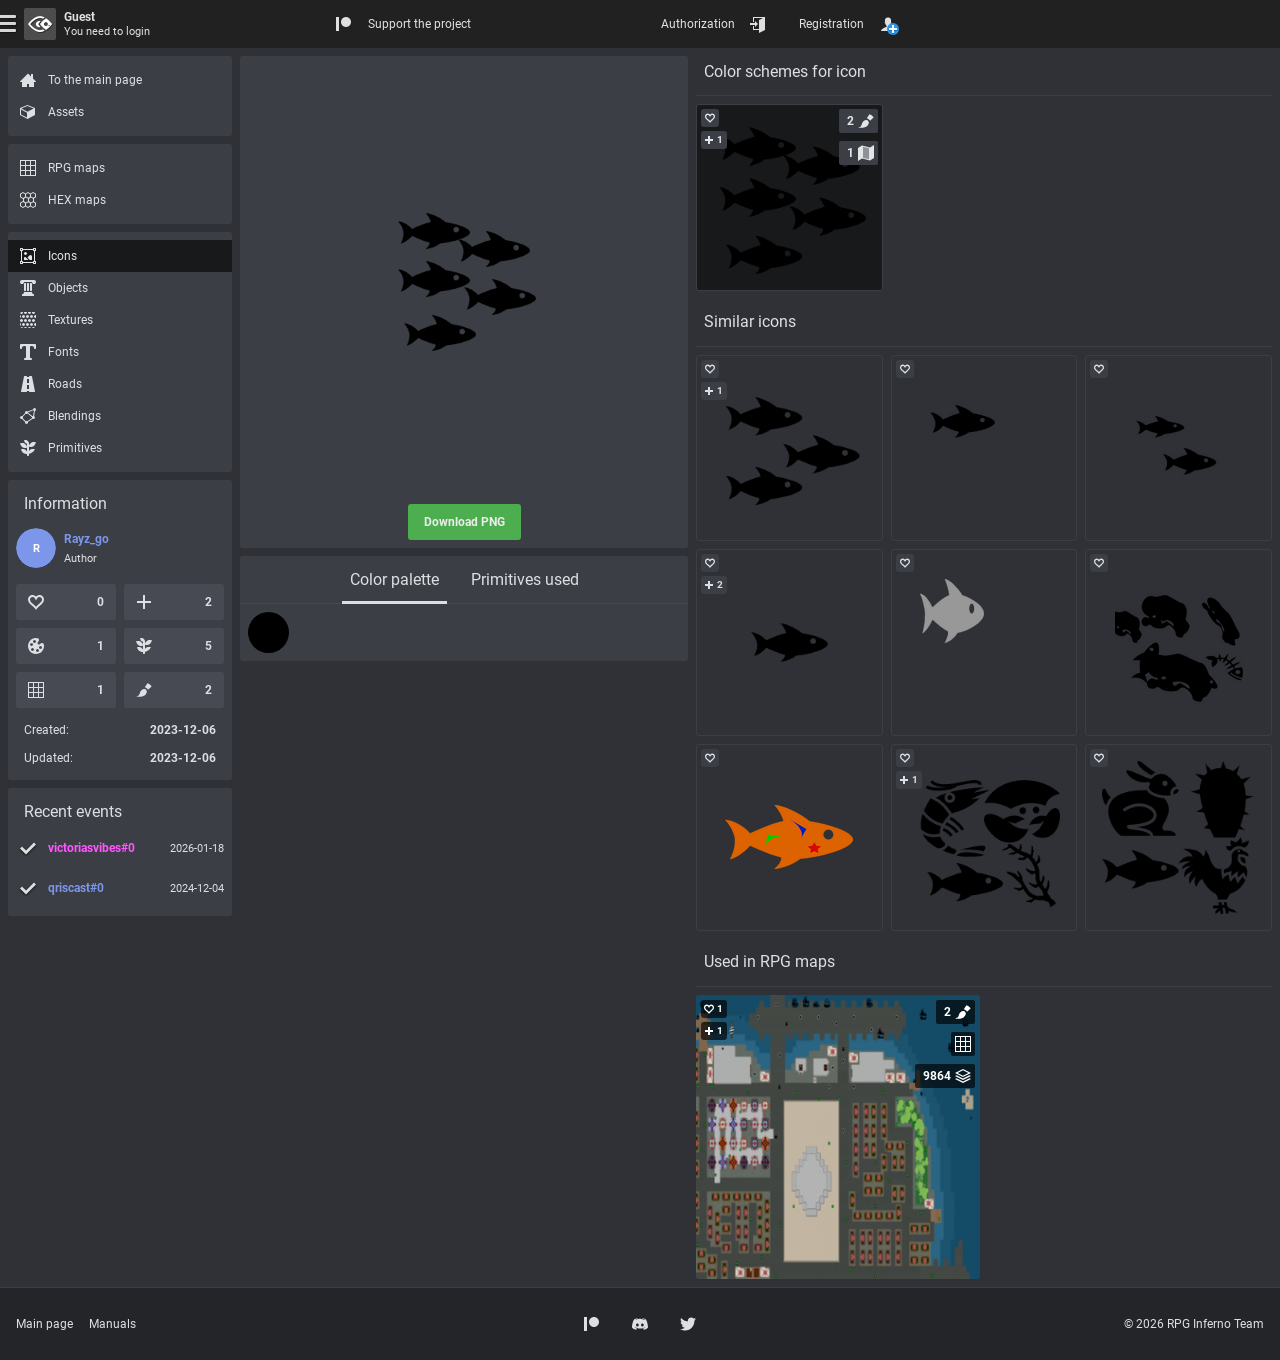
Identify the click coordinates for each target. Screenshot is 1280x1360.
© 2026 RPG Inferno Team (1194, 1324)
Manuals (112, 1324)
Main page (44, 1324)
